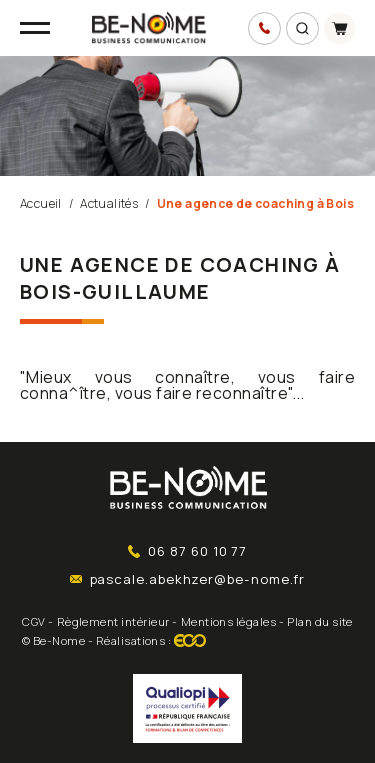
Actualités (109, 203)
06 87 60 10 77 (188, 551)
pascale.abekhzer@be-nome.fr (188, 579)
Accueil (41, 203)
